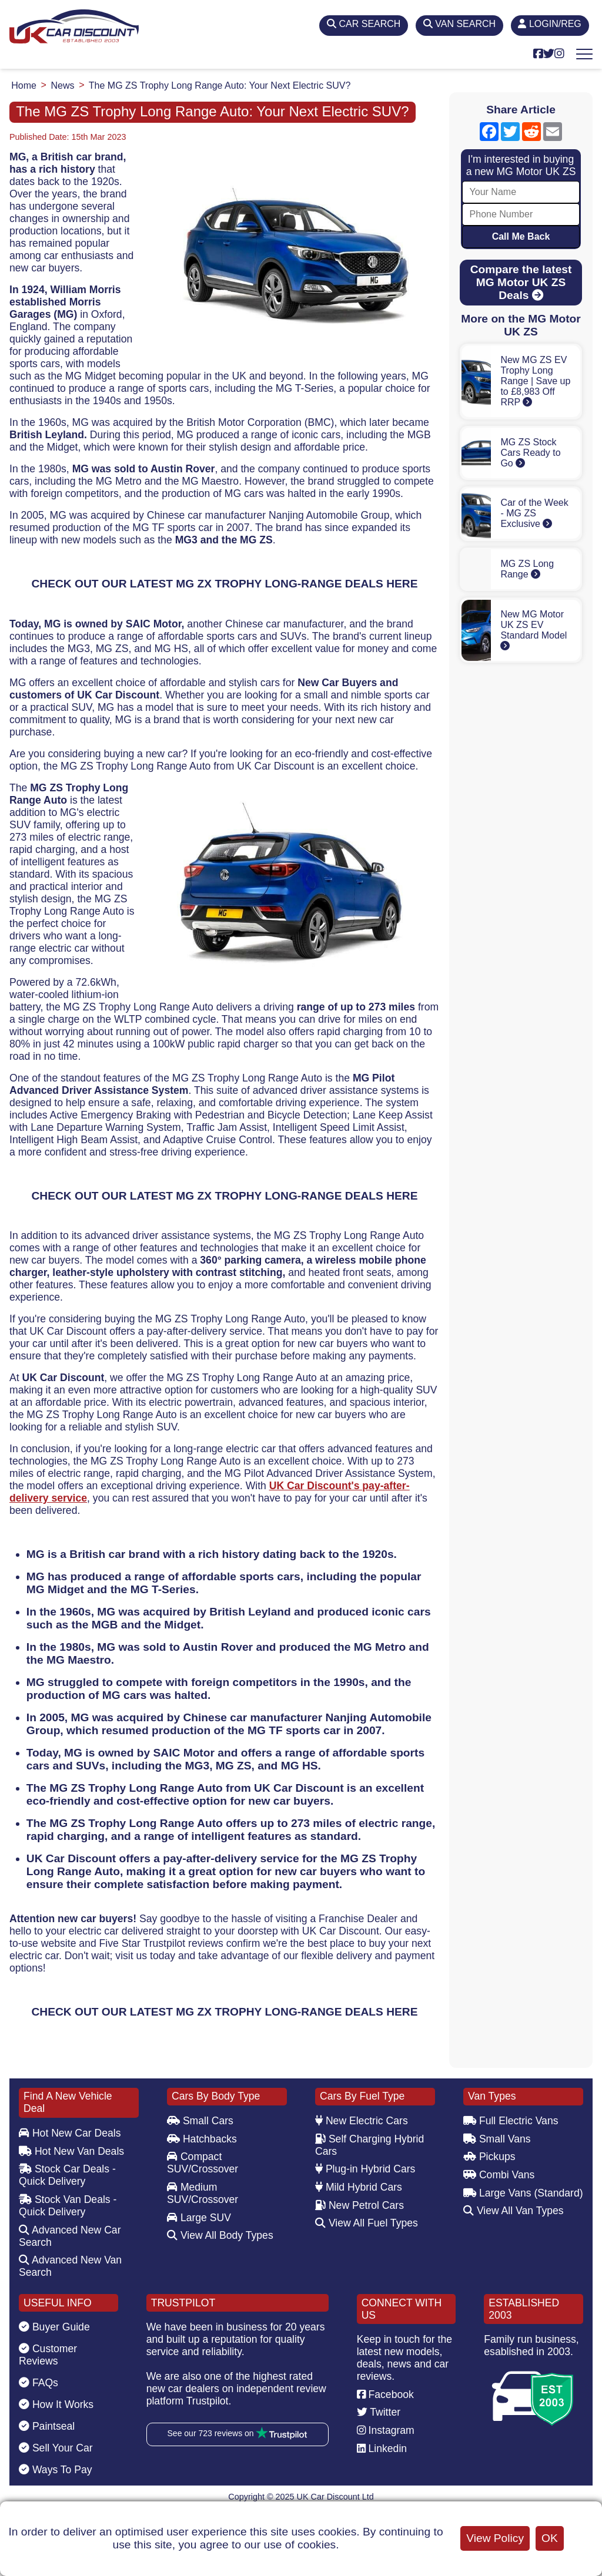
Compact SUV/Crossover (202, 2163)
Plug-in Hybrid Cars (365, 2169)
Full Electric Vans (510, 2121)
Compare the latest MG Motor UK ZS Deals (521, 282)
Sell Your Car (56, 2448)
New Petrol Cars (359, 2205)
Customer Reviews (48, 2355)
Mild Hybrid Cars (358, 2187)
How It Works (56, 2404)
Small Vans (497, 2139)
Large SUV (199, 2218)
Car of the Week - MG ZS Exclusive (534, 513)
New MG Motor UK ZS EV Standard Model (533, 629)
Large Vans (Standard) (523, 2193)
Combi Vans (498, 2175)
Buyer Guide (54, 2327)
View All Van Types (513, 2210)
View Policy (495, 2538)
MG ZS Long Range (527, 569)
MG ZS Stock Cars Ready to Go (530, 452)
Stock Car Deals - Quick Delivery (67, 2175)
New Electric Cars (361, 2121)
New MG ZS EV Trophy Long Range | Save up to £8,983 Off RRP (535, 381)
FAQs (38, 2383)
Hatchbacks (202, 2139)
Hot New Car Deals (70, 2133)
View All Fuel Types (366, 2223)
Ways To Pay (55, 2470)
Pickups (489, 2156)
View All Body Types (220, 2235)
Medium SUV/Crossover (202, 2193)
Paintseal (47, 2426)
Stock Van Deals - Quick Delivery (67, 2206)
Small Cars (200, 2121)
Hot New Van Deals (71, 2151)
